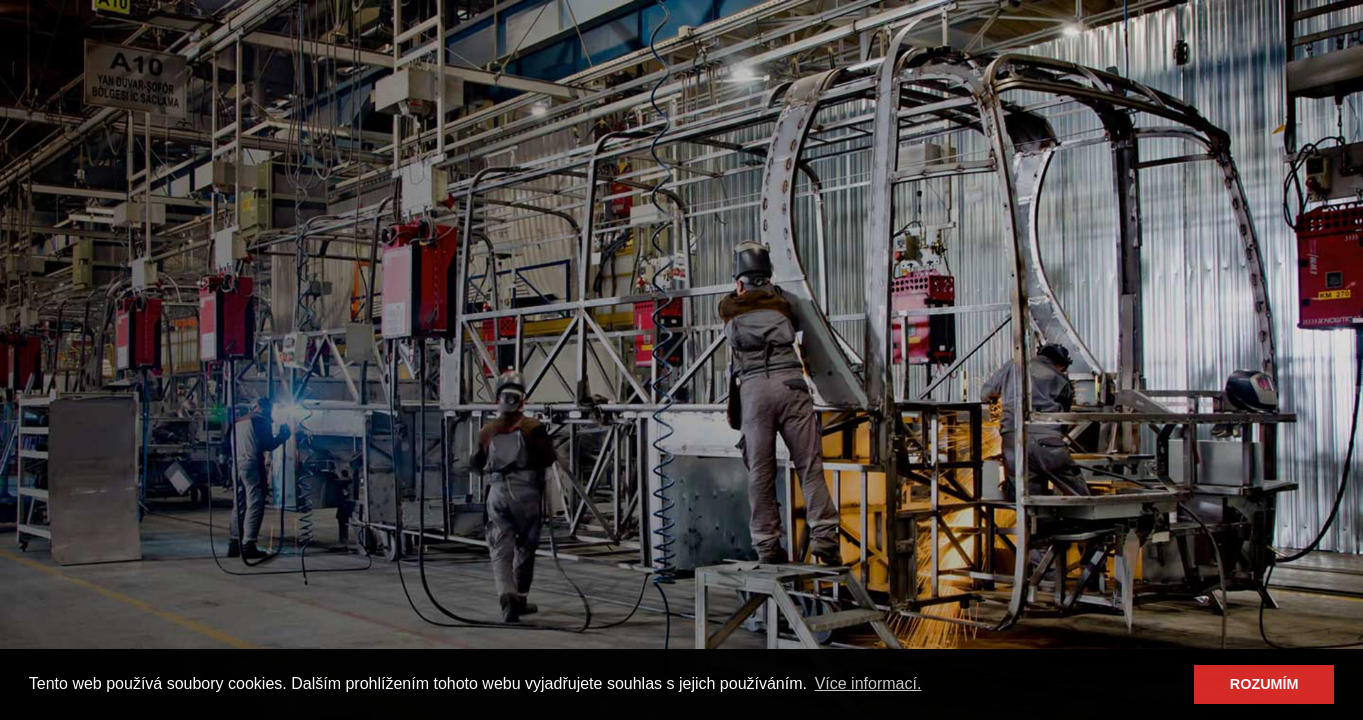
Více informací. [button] (868, 683)
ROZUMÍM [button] (1264, 684)
